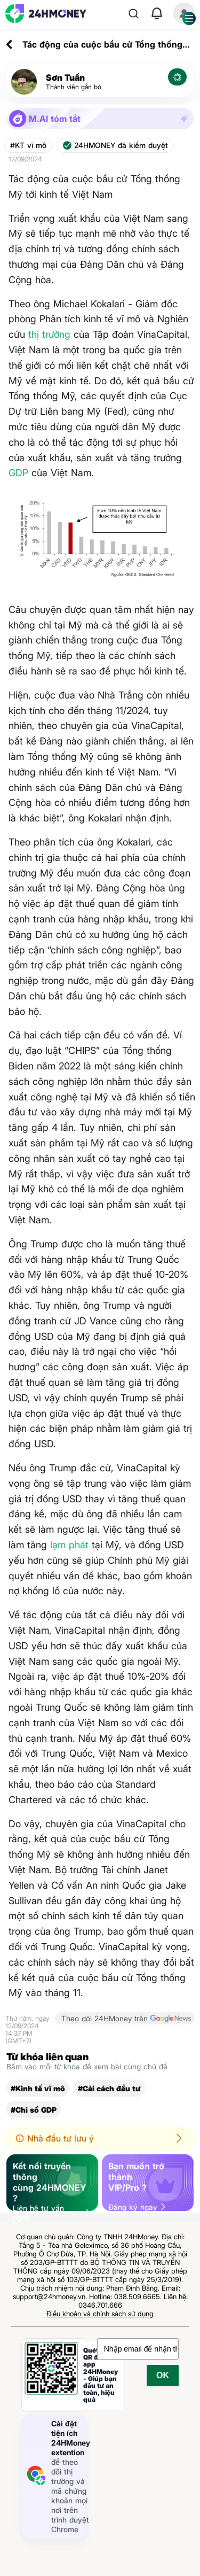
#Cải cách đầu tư (109, 2088)
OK (162, 2375)
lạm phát (69, 1544)
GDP (18, 472)
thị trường (49, 334)
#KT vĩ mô (28, 145)
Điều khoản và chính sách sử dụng (100, 2313)
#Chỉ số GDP (34, 2109)
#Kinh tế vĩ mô (38, 2088)
